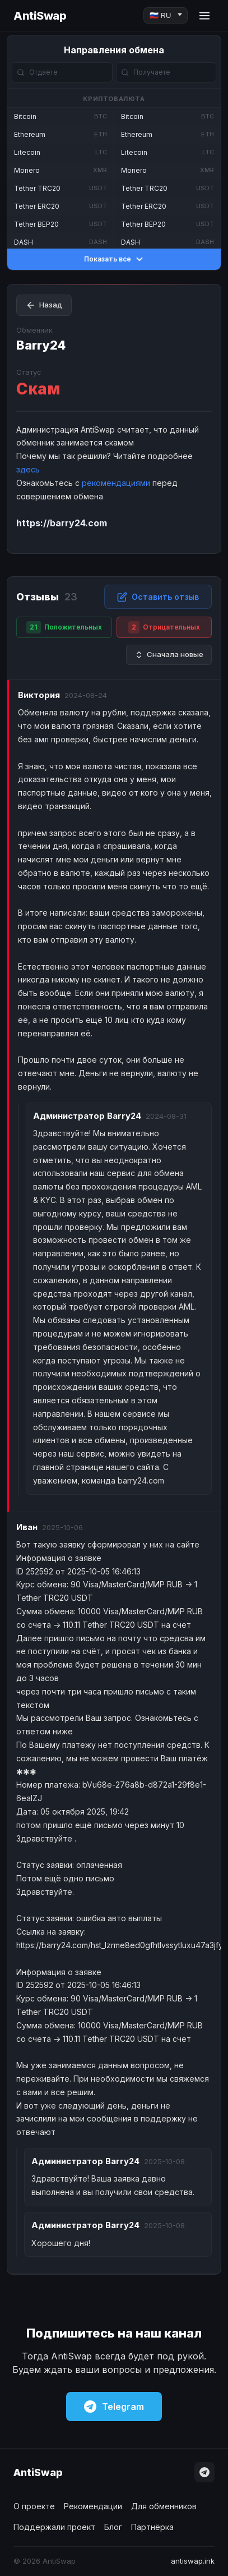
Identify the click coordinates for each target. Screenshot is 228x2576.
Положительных (64, 627)
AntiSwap (39, 15)
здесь (28, 469)
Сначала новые (168, 654)
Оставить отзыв (158, 597)
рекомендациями (116, 483)
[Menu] (204, 16)
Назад (44, 305)
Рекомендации (93, 2506)
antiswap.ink (193, 2560)
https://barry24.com (61, 523)
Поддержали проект (54, 2527)
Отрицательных (164, 627)
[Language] (165, 15)
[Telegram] (204, 2472)
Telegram (114, 2406)
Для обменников (164, 2506)
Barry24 (41, 345)
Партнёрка (152, 2527)
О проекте (34, 2506)
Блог (113, 2527)
